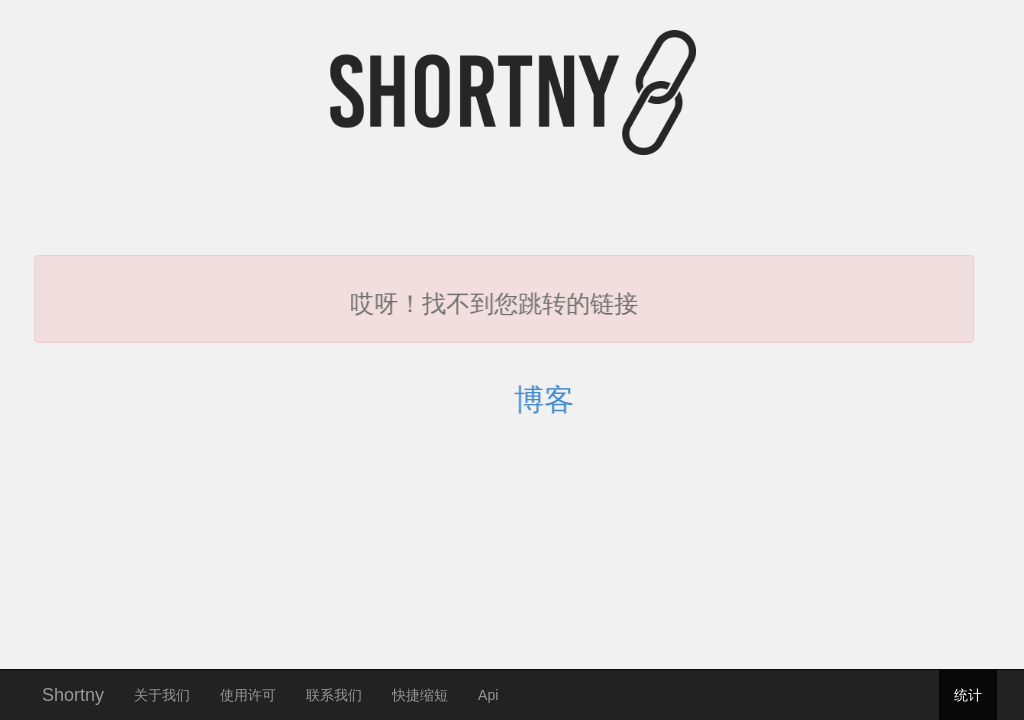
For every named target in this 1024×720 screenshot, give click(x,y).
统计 (968, 695)
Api (488, 695)
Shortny (73, 692)
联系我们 (334, 695)
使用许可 (248, 695)
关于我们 (162, 695)
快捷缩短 (420, 695)
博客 (558, 399)
